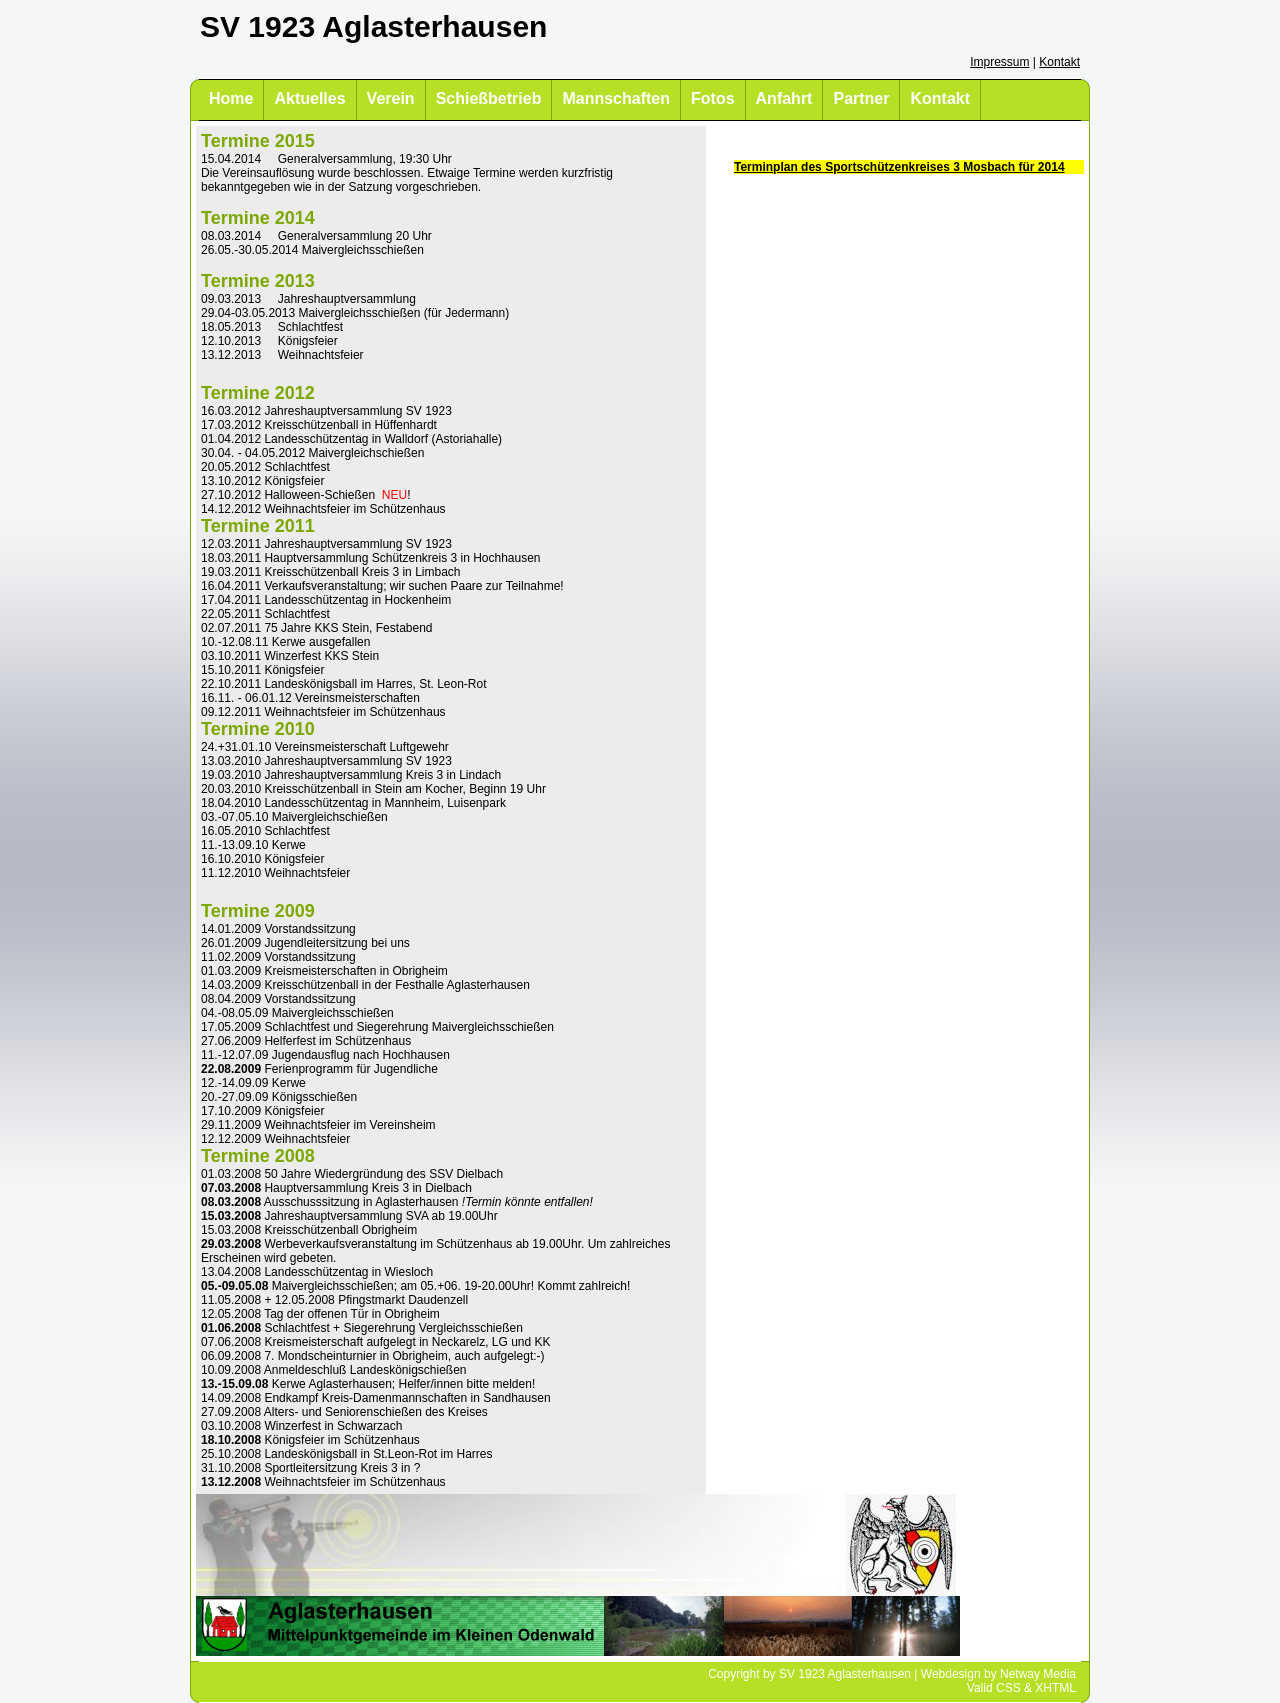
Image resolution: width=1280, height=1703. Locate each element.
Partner (861, 98)
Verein (391, 98)
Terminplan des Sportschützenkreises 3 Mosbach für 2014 (899, 167)
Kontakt (1059, 62)
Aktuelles (309, 98)
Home (231, 98)
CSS (1008, 1688)
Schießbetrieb (489, 98)
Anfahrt (784, 98)
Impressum (999, 62)
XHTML (1055, 1688)
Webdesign (951, 1674)
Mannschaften (616, 98)
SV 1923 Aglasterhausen (845, 1674)
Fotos (713, 98)
